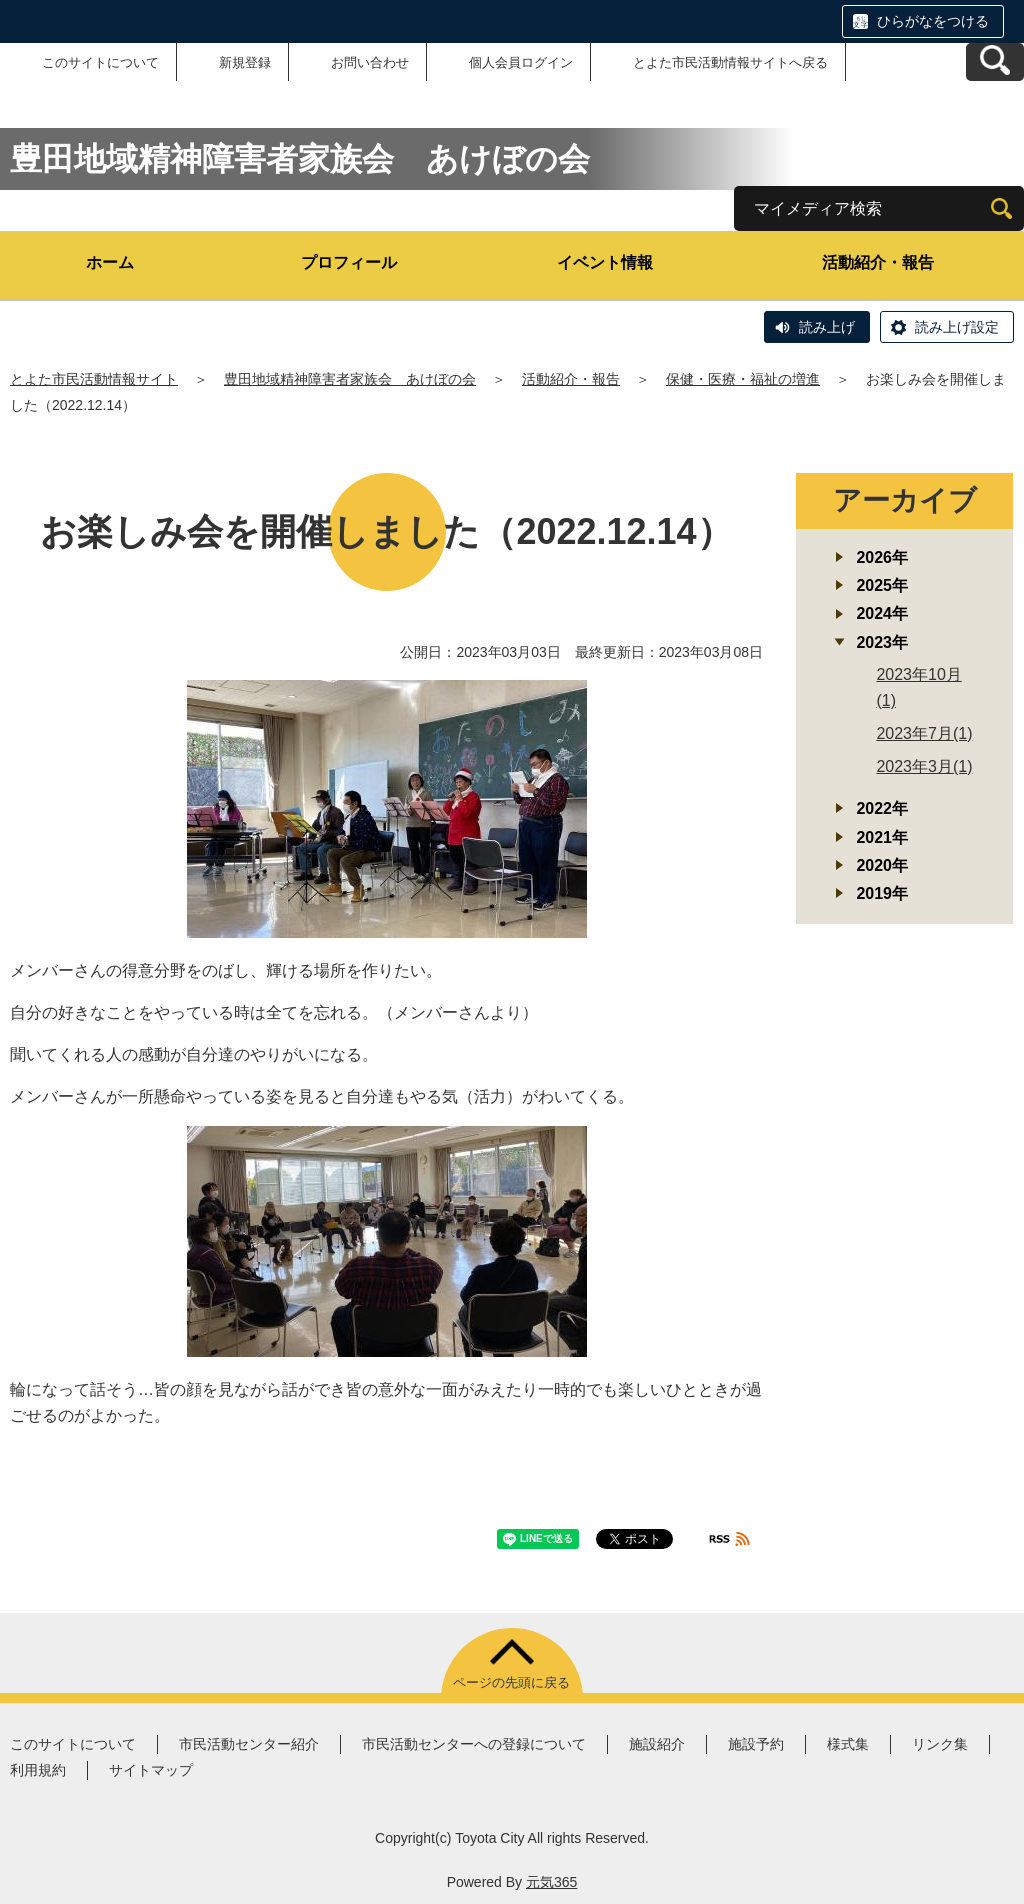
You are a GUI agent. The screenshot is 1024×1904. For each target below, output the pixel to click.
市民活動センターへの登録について (474, 1744)
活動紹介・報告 (878, 262)
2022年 (882, 808)
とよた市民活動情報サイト (94, 379)
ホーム (110, 262)
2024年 (882, 613)
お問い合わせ (370, 62)
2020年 (882, 865)
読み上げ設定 (957, 327)
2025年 (882, 585)
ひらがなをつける (933, 21)
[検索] (1001, 208)
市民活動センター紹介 (249, 1744)
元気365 (551, 1882)
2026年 (882, 557)
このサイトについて (100, 62)
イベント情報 (605, 262)
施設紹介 (657, 1744)
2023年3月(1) (924, 766)
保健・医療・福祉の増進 (743, 379)
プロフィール (349, 262)
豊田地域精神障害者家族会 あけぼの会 (350, 379)
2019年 (882, 893)
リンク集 (940, 1744)
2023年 (882, 642)
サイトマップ (151, 1770)
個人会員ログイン (521, 62)
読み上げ (827, 327)
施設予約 (756, 1744)
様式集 (848, 1744)
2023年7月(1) (924, 733)
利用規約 (38, 1770)
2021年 (882, 837)
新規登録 (245, 62)
